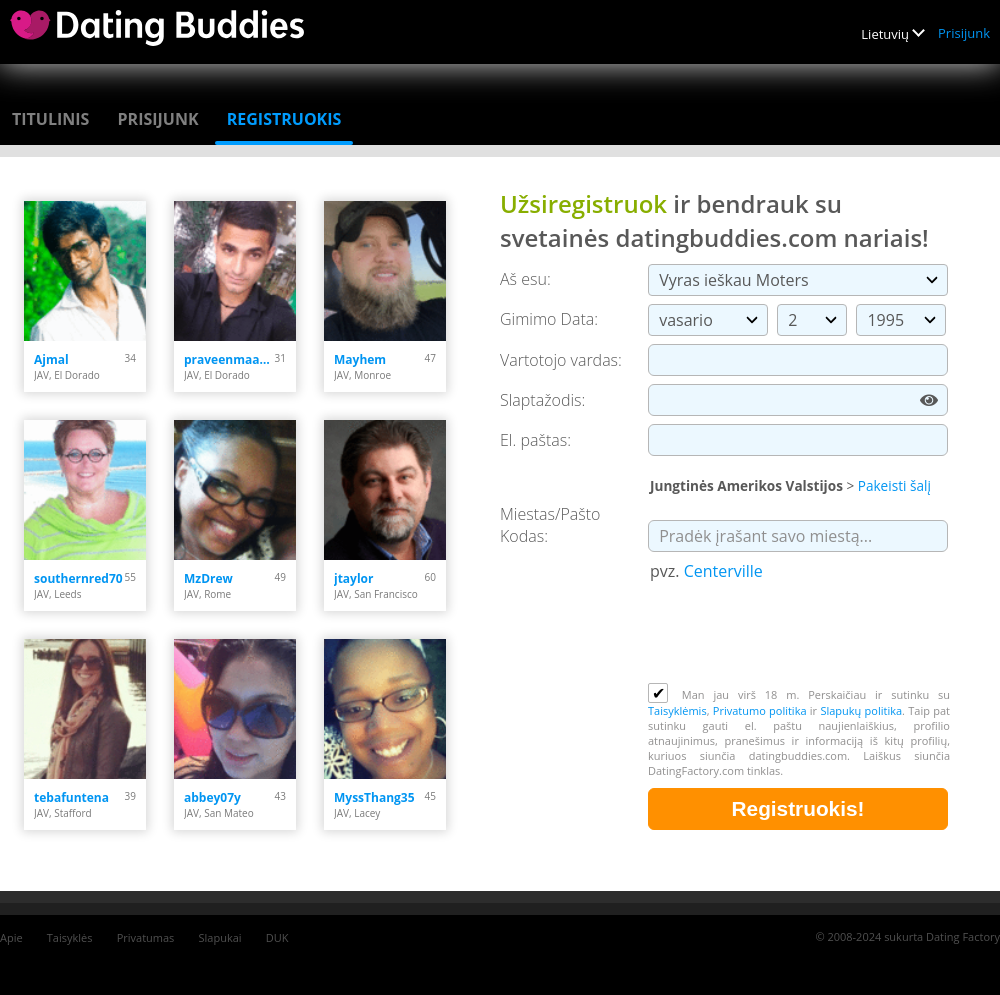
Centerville (723, 571)
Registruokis (284, 119)
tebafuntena (71, 797)
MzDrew (208, 578)
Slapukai (220, 937)
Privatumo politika (760, 710)
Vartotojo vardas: (561, 360)
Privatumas (146, 937)
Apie (11, 937)
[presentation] (800, 634)
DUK (277, 937)
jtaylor (354, 578)
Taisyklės (70, 937)
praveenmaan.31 (229, 359)
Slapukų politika (861, 710)
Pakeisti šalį (894, 485)
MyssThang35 (374, 797)
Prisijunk (964, 33)
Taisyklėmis (677, 710)
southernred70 (78, 578)
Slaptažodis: (542, 400)
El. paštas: (535, 440)
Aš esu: (525, 279)
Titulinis (50, 119)
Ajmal (51, 359)
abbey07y (212, 797)
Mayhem (360, 359)
